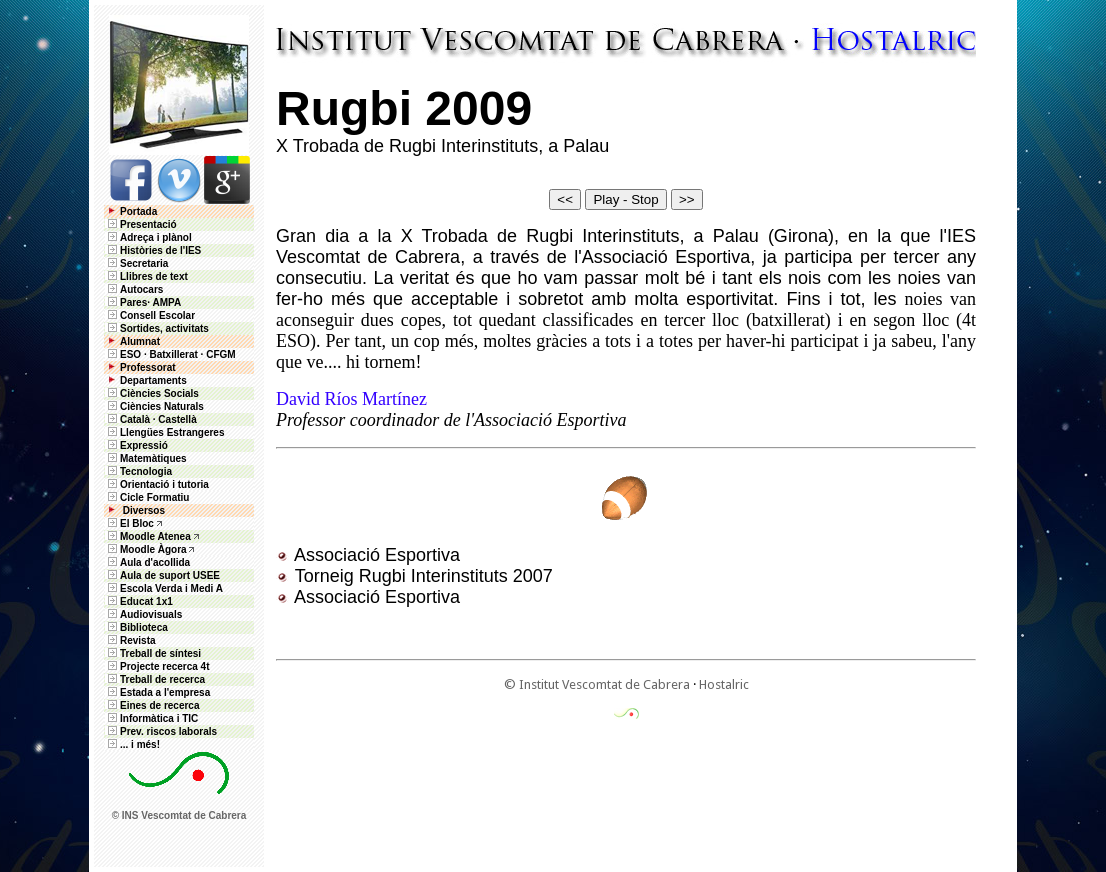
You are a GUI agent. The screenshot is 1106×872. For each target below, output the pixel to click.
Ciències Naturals (154, 406)
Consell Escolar (150, 315)
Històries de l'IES (153, 250)
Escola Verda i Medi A (164, 588)
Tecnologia (138, 471)
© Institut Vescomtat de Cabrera (597, 684)
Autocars (141, 289)
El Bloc (129, 523)
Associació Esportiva (377, 555)
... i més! (132, 744)
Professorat (140, 367)
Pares (133, 302)
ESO (123, 354)
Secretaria (136, 263)
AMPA (166, 302)
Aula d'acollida (147, 562)
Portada (131, 211)
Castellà (177, 419)
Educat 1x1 (139, 601)
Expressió (136, 445)
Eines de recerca (152, 705)
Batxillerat (173, 354)
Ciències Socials (152, 393)
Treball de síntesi (153, 653)
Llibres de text (146, 276)
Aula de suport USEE (162, 575)
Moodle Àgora (153, 549)
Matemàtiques (146, 458)
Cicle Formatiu (147, 497)
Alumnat (140, 341)
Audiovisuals (143, 614)
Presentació (141, 224)
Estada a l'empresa (157, 692)
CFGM (220, 354)
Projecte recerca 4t (157, 666)
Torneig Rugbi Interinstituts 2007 (424, 576)
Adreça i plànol (148, 237)
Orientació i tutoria (157, 484)
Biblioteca (136, 627)
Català (135, 419)
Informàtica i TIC (151, 718)
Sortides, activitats (164, 328)
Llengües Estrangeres (164, 432)
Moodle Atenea (155, 536)
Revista (130, 640)
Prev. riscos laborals (161, 731)
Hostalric (724, 684)
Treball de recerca (155, 679)
